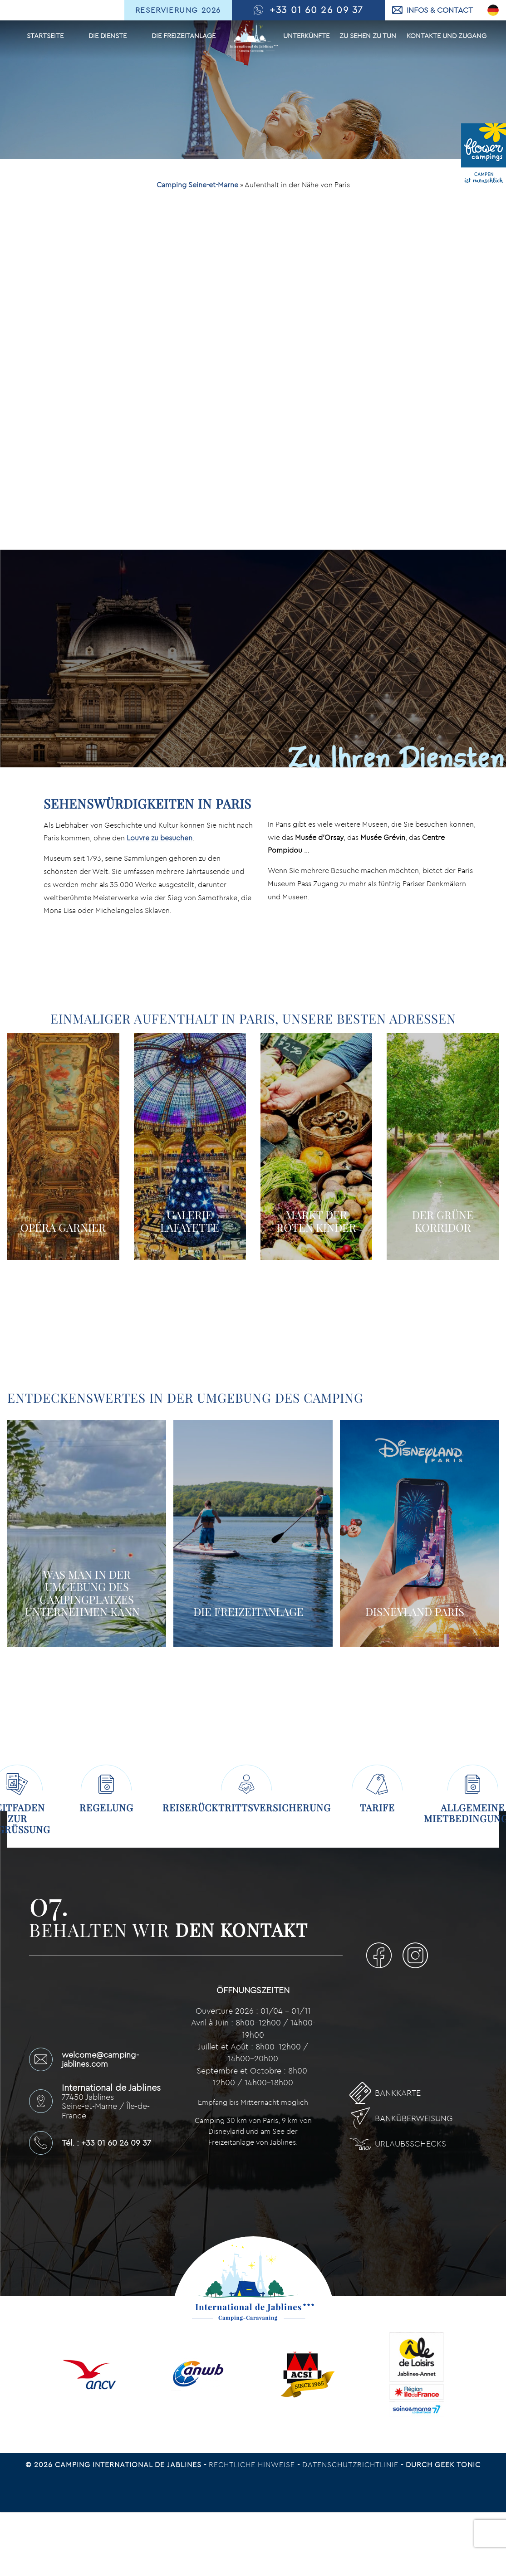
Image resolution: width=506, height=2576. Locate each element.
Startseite (45, 35)
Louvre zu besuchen (159, 837)
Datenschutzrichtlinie (351, 2464)
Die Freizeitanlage (184, 35)
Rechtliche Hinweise (253, 2464)
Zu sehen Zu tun (367, 35)
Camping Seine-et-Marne (197, 184)
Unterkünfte (306, 35)
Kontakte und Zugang (446, 35)
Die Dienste (107, 35)
